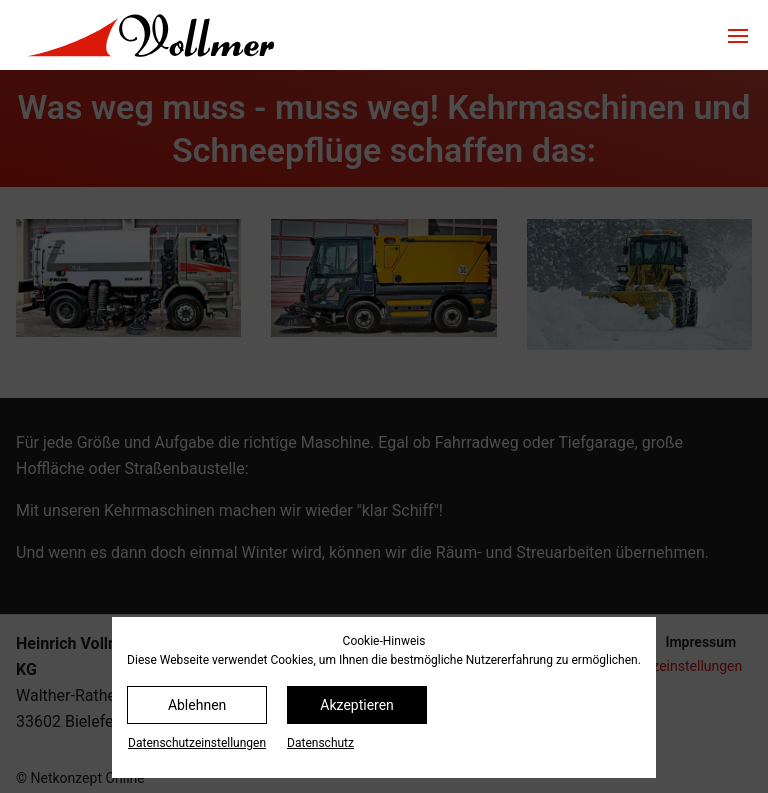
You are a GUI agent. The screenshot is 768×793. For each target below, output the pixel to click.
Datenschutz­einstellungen (197, 743)
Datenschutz (320, 743)
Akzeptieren (357, 705)
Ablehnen (197, 705)
